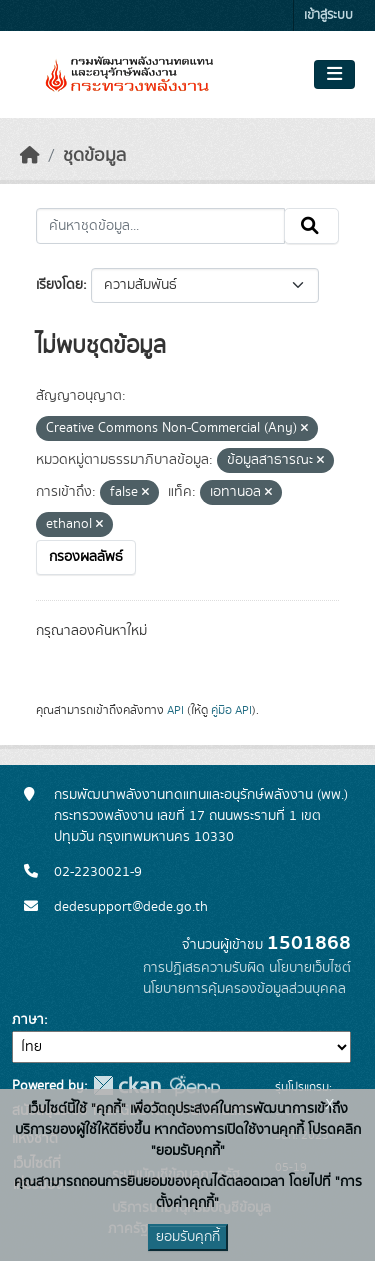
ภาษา (28, 1020)
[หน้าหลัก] (30, 156)
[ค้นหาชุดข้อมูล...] (160, 226)
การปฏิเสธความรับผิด (204, 968)
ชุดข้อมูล (94, 156)
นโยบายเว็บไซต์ (310, 968)
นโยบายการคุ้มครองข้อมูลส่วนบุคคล (244, 989)
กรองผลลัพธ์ (86, 557)
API (175, 710)
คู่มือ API (231, 710)
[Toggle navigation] (334, 75)
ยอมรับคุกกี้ (188, 1237)
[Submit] (311, 226)
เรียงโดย (59, 285)
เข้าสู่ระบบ (328, 15)
